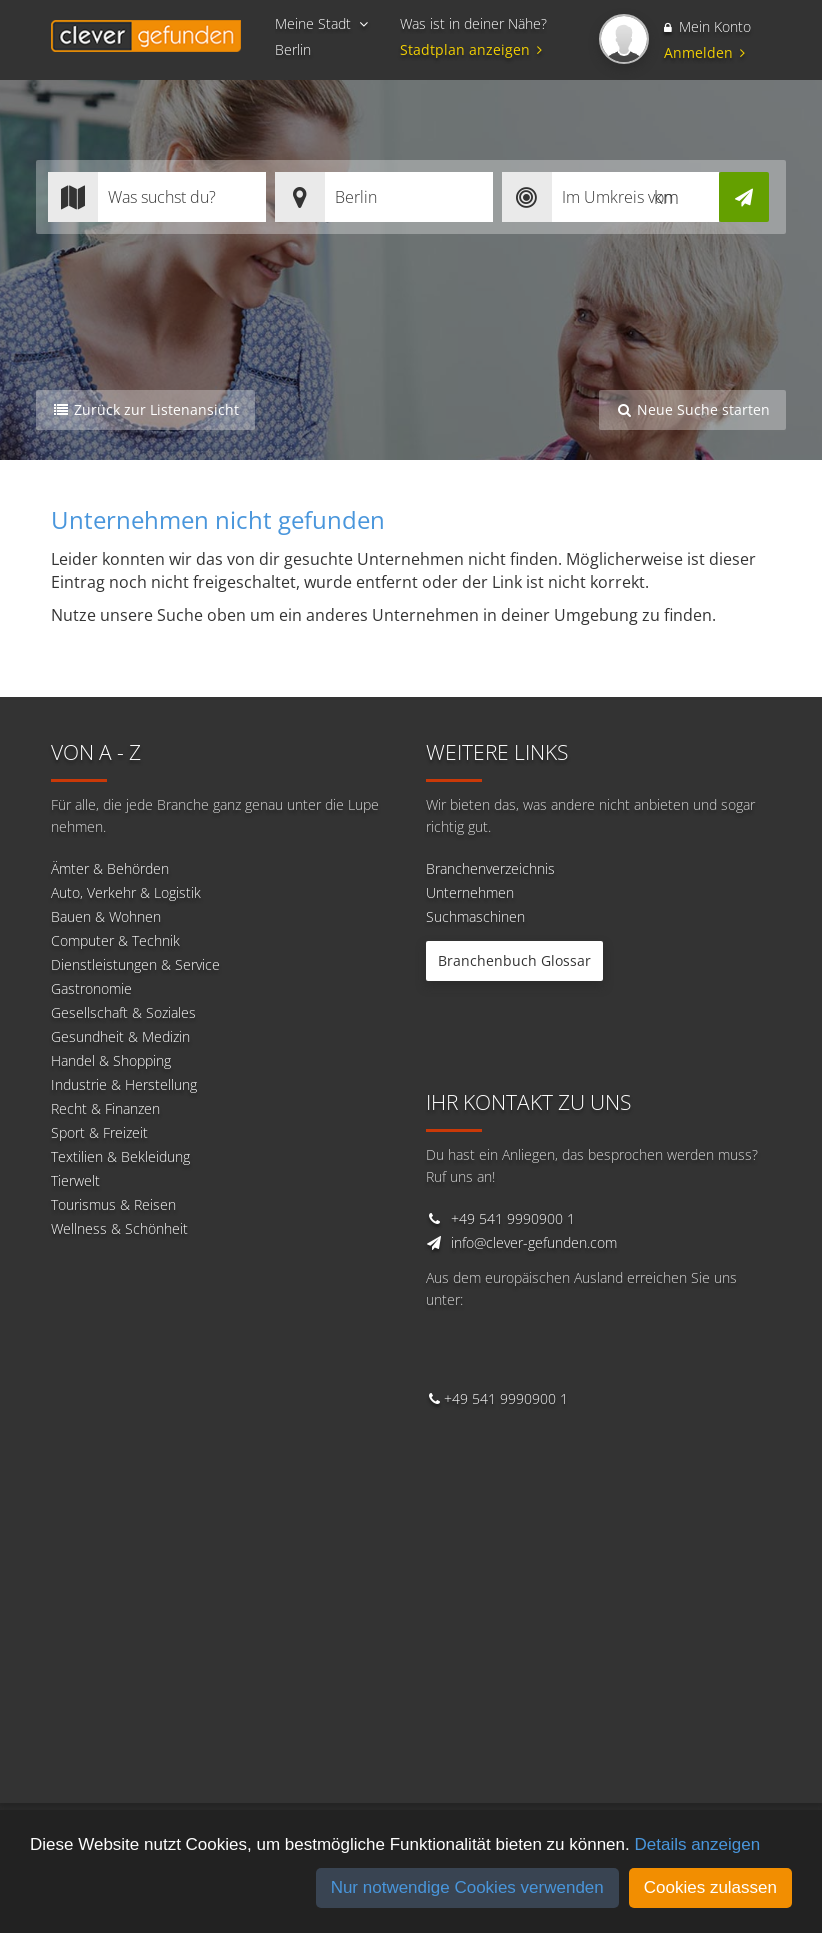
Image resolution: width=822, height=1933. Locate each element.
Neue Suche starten (692, 409)
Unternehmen (470, 892)
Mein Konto (707, 26)
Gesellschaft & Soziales (123, 1012)
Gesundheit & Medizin (120, 1036)
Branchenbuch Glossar (514, 960)
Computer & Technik (115, 940)
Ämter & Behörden (110, 868)
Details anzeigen (697, 1844)
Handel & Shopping (111, 1060)
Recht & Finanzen (105, 1108)
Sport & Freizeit (99, 1132)
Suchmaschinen (475, 916)
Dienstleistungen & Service (135, 964)
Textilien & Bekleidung (120, 1156)
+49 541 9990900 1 (513, 1218)
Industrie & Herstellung (124, 1084)
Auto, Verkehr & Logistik (126, 892)
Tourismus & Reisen (113, 1204)
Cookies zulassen (710, 1887)
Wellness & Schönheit (119, 1228)
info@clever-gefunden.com (534, 1242)
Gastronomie (91, 988)
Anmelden (704, 52)
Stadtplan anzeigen (474, 49)
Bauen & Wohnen (106, 916)
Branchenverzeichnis (490, 868)
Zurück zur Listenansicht (145, 409)
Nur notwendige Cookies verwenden (467, 1887)
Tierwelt (75, 1180)
